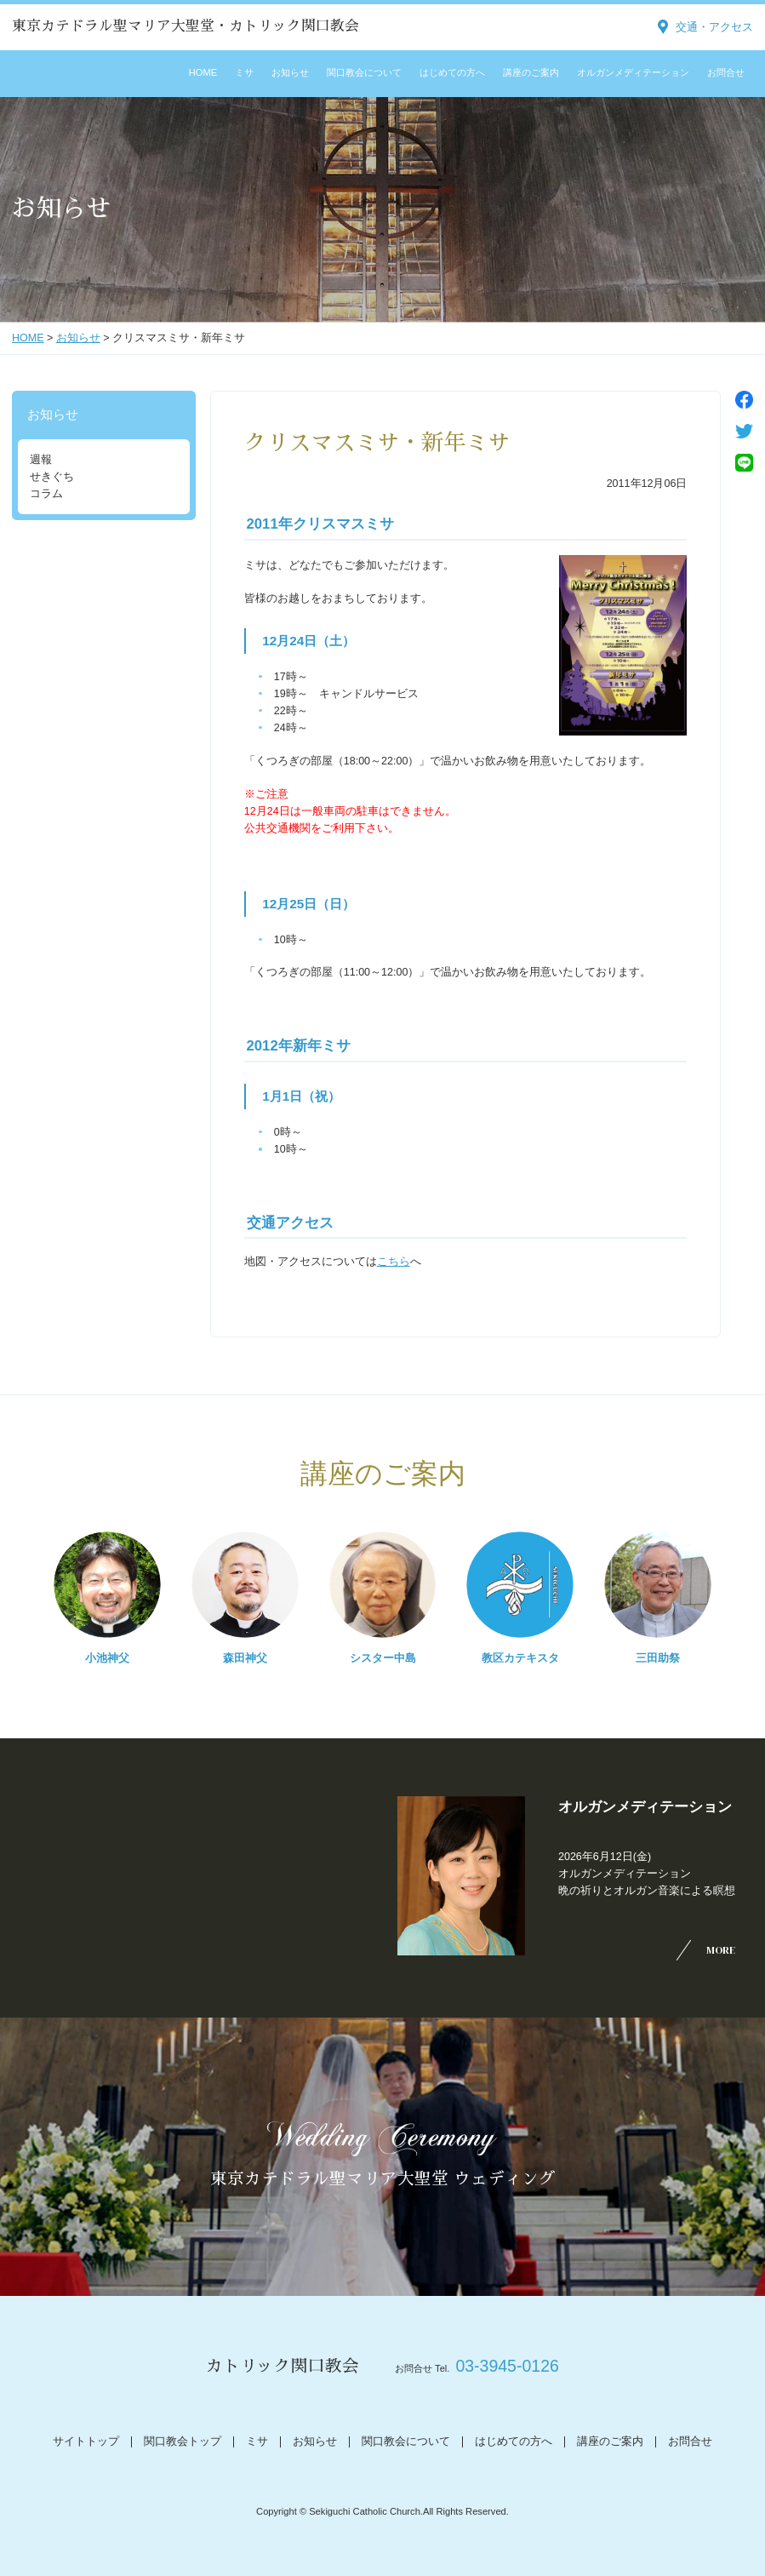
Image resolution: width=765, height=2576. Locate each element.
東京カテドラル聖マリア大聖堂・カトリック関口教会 (185, 26)
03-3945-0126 (506, 2365)
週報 (41, 460)
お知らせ (290, 72)
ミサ (244, 72)
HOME (203, 72)
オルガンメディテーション (633, 72)
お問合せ (726, 72)
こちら (393, 1262)
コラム (46, 494)
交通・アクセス (714, 27)
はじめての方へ (452, 72)
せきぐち (52, 477)
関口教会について (364, 72)
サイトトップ (86, 2441)
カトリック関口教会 (282, 2366)
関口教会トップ (182, 2441)
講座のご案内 (531, 72)
